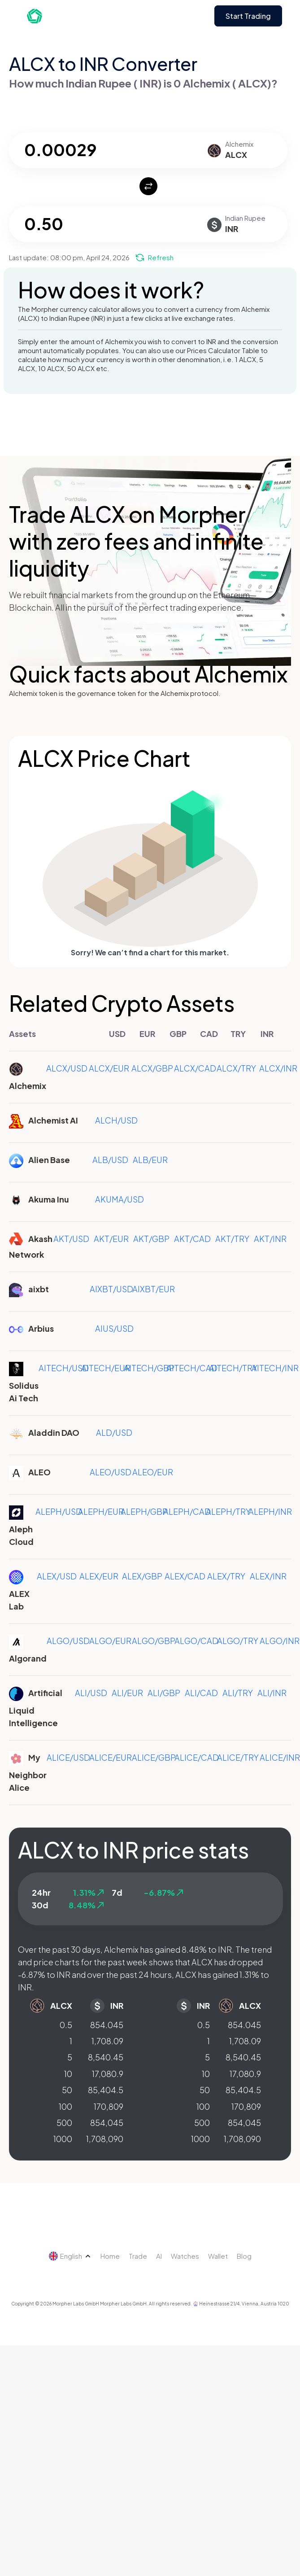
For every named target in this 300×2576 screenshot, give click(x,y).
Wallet (218, 2256)
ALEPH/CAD (187, 1511)
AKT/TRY (232, 1238)
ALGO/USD (68, 1641)
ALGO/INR (280, 1641)
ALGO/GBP (153, 1641)
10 (68, 2074)
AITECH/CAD (191, 1368)
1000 (62, 2139)
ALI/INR (272, 1693)
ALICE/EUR (110, 1757)
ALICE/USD (68, 1757)
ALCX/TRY (236, 1068)
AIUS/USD (114, 1328)
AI (159, 2256)
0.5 (66, 2025)
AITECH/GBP (149, 1368)
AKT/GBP (151, 1238)
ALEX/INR (268, 1576)
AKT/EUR (111, 1238)
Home (110, 2256)
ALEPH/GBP (144, 1511)
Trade (138, 2256)
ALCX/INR (278, 1068)
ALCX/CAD (195, 1068)
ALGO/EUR (110, 1641)
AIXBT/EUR (153, 1289)
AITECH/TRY (233, 1368)
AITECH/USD (64, 1368)
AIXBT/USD (111, 1289)
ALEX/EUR (98, 1576)
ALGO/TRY (237, 1641)
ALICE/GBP (154, 1757)
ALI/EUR (127, 1693)
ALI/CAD (201, 1693)
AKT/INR (270, 1238)
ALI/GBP (164, 1693)
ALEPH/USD (58, 1511)
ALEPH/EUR (101, 1511)
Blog (244, 2256)
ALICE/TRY (238, 1757)
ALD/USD (114, 1432)
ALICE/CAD (196, 1757)
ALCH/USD (116, 1120)
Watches (185, 2256)
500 (64, 2122)
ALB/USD (110, 1160)
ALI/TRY (237, 1693)
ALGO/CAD (196, 1641)
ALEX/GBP (142, 1576)
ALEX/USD (57, 1576)
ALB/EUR (150, 1160)
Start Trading (248, 16)
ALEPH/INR (270, 1511)
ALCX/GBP (152, 1068)
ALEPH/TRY (228, 1511)
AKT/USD (71, 1238)
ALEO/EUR (152, 1472)
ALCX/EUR (109, 1068)
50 (67, 2090)
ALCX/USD (66, 1068)
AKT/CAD (192, 1238)
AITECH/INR (275, 1368)
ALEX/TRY (226, 1576)
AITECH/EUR (105, 1368)
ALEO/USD (110, 1472)
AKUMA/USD (119, 1199)
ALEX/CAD (185, 1576)
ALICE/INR (280, 1757)
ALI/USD (91, 1693)
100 (65, 2106)
